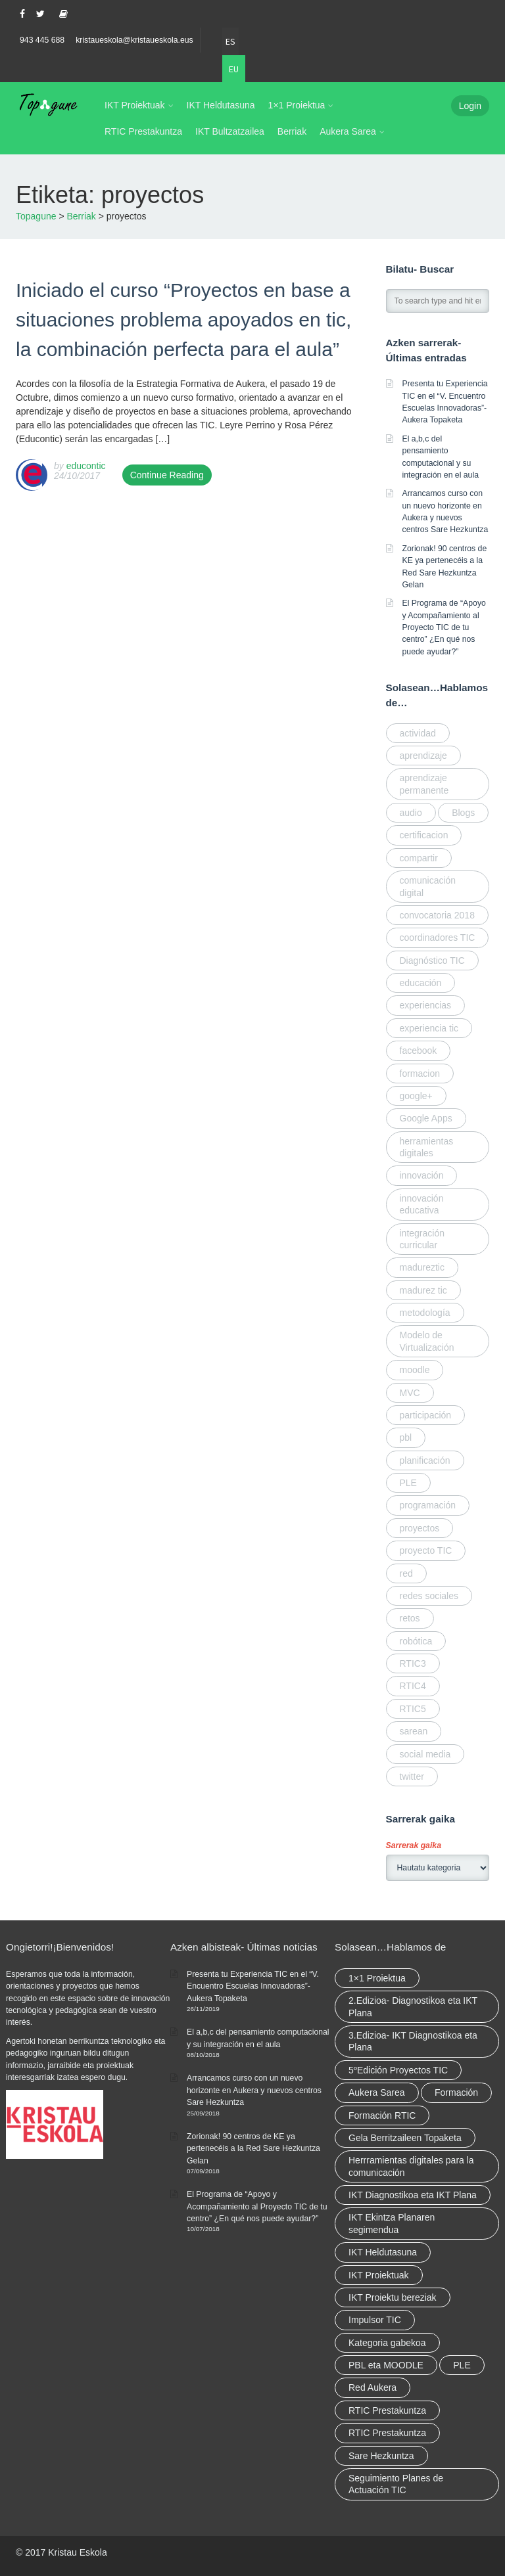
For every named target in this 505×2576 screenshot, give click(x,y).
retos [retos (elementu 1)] (410, 1618)
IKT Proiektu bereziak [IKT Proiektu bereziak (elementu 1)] (393, 2297)
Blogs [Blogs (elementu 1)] (463, 812)
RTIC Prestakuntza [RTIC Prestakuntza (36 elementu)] (387, 2410)
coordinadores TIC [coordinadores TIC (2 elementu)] (437, 937)
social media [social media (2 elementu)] (425, 1754)
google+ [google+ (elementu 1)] (416, 1096)
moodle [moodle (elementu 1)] (415, 1370)
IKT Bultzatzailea (229, 131)
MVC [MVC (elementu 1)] (410, 1393)
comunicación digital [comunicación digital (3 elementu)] (428, 886)
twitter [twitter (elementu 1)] (412, 1776)
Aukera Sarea (348, 131)
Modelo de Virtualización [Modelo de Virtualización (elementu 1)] (427, 1341)
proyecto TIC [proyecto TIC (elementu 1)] (426, 1550)
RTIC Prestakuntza (143, 131)
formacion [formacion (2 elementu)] (420, 1073)
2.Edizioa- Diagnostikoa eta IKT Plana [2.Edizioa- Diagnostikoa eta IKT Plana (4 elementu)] (413, 2006)
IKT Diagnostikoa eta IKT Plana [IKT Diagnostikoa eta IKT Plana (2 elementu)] (413, 2195)
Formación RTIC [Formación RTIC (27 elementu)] (382, 2115)
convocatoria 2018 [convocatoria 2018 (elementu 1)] (437, 915)
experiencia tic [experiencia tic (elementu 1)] (429, 1028)
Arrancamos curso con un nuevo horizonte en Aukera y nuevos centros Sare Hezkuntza (254, 2090)
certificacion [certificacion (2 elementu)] (424, 835)
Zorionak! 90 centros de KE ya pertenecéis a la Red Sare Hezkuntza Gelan (253, 2148)
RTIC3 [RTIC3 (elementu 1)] (413, 1663)
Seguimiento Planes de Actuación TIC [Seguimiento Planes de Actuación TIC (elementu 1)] (396, 2484)
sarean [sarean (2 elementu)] (414, 1731)
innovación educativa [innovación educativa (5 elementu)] (422, 1204)
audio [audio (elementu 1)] (411, 812)
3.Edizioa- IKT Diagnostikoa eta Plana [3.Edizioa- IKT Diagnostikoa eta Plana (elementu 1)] (413, 2041)
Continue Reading (167, 475)
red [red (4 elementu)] (406, 1573)
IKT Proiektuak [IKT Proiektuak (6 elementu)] (379, 2275)
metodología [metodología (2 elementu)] (425, 1312)
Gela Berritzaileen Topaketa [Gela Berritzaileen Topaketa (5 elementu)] (405, 2138)
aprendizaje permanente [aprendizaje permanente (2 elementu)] (424, 784)
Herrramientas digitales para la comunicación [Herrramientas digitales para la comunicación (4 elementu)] (411, 2166)
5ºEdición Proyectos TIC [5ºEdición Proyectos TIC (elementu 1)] (398, 2070)
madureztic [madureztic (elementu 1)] (422, 1267)
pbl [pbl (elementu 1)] (406, 1437)
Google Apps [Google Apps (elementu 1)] (426, 1118)
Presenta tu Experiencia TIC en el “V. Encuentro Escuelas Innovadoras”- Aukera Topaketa (253, 1986)
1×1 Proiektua (296, 105)
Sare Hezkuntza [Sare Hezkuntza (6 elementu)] (381, 2456)
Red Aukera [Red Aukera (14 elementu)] (373, 2387)
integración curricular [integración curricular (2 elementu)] (422, 1239)
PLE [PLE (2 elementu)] (461, 2365)
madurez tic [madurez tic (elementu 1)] (423, 1290)
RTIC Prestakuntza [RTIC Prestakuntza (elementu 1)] (387, 2433)
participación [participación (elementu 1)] (426, 1415)
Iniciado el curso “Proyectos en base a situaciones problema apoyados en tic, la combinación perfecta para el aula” (183, 319)
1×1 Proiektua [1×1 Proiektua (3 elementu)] (377, 1978)
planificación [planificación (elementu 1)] (425, 1460)
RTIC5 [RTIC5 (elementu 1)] (413, 1709)
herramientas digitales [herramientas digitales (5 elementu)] (427, 1147)
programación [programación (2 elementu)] (428, 1505)
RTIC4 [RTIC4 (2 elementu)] (413, 1686)
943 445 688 (42, 40)
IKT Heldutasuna (221, 105)
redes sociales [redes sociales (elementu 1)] (429, 1596)
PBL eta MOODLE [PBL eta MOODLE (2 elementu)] (386, 2365)
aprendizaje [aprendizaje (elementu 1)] (423, 755)
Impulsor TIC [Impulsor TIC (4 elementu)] (375, 2320)
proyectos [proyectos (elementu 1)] (420, 1528)
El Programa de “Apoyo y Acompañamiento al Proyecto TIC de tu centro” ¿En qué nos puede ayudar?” (444, 627)
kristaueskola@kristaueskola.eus (134, 40)
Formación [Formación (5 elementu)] (456, 2092)
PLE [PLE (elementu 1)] (408, 1483)
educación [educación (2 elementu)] (421, 983)
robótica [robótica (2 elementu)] (416, 1641)
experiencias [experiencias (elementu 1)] (426, 1005)
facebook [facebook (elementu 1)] (418, 1050)
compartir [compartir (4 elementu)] (419, 858)
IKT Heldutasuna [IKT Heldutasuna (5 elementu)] (383, 2252)
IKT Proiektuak (135, 105)
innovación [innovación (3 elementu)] (422, 1175)
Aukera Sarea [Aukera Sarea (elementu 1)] (377, 2092)
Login (470, 106)
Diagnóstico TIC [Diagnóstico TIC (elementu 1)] (432, 960)
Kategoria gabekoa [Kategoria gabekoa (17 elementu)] (387, 2343)
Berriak (291, 131)
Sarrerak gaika (413, 1845)
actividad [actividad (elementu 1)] (418, 733)
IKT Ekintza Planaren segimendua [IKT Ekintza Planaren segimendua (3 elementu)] (392, 2223)
